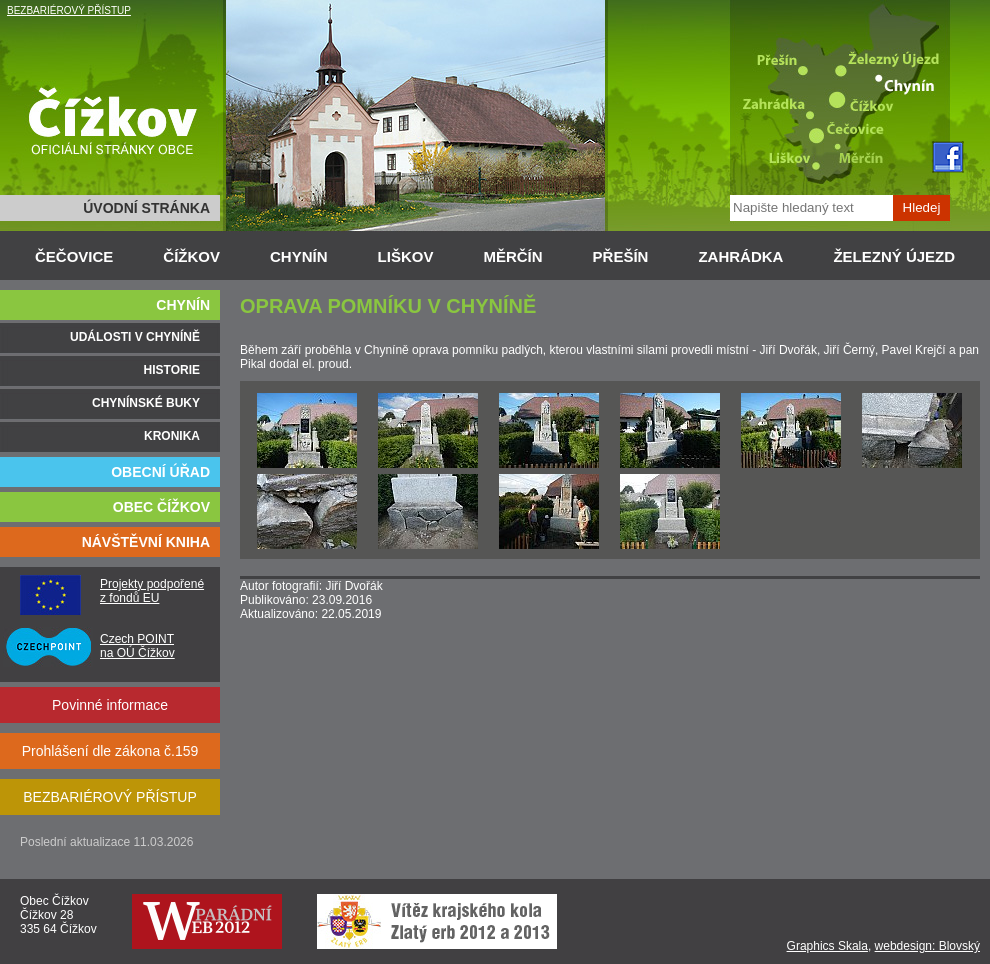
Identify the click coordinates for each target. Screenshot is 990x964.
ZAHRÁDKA (740, 256)
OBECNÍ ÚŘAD (160, 472)
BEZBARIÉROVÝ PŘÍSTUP (69, 10)
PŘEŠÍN (621, 256)
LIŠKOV (406, 256)
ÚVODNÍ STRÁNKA (146, 208)
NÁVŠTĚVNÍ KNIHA (146, 542)
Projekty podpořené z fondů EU (152, 591)
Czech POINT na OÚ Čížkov (137, 646)
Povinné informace (110, 705)
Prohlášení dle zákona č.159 (110, 751)
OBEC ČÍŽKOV (161, 507)
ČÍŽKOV (191, 256)
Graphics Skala (827, 946)
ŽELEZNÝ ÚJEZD (894, 256)
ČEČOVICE (74, 256)
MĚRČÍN (512, 256)
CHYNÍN (299, 256)
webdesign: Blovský (927, 946)
